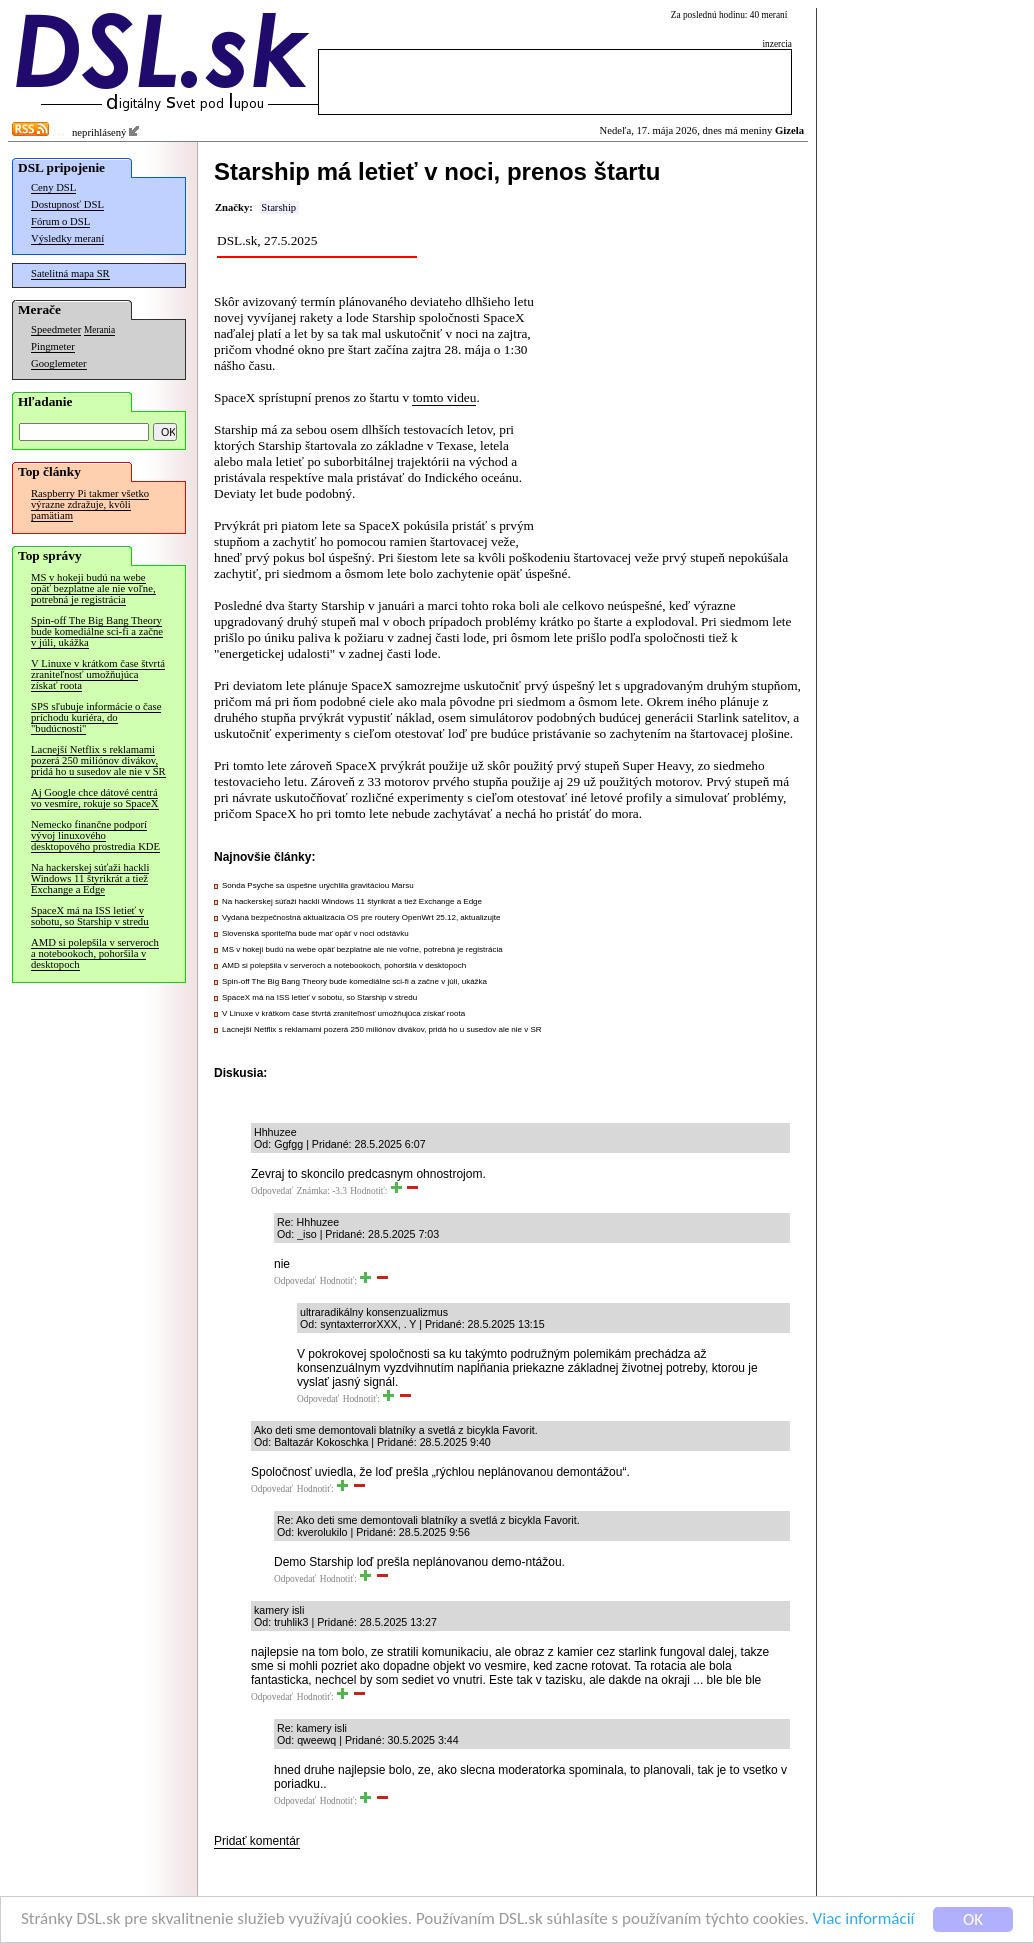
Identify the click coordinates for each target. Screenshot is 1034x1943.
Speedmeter (56, 329)
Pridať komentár (257, 1841)
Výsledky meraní (67, 238)
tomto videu (444, 397)
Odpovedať (272, 1191)
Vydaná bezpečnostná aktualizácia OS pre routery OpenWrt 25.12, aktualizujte (361, 917)
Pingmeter (53, 346)
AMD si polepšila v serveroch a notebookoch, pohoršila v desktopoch (95, 953)
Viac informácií (864, 1919)
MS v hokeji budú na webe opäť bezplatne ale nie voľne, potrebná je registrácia (93, 588)
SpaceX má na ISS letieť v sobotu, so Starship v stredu (90, 916)
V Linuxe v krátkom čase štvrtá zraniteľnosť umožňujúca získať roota (98, 674)
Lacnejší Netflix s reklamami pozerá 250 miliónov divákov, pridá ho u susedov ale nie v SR (98, 760)
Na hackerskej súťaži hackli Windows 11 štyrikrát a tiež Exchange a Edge (90, 878)
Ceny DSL (53, 187)
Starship (278, 207)
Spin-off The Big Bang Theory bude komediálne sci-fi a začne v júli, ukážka (97, 631)
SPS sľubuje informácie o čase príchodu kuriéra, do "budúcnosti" (96, 717)
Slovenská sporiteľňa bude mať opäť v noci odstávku (315, 933)
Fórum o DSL (60, 221)
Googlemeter (59, 363)
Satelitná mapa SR (70, 273)
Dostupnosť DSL (67, 204)
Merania (99, 330)
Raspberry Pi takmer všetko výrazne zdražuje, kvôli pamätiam (90, 504)
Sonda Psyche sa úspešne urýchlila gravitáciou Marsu (318, 885)
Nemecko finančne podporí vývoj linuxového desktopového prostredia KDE (95, 835)
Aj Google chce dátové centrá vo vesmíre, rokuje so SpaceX (95, 798)
